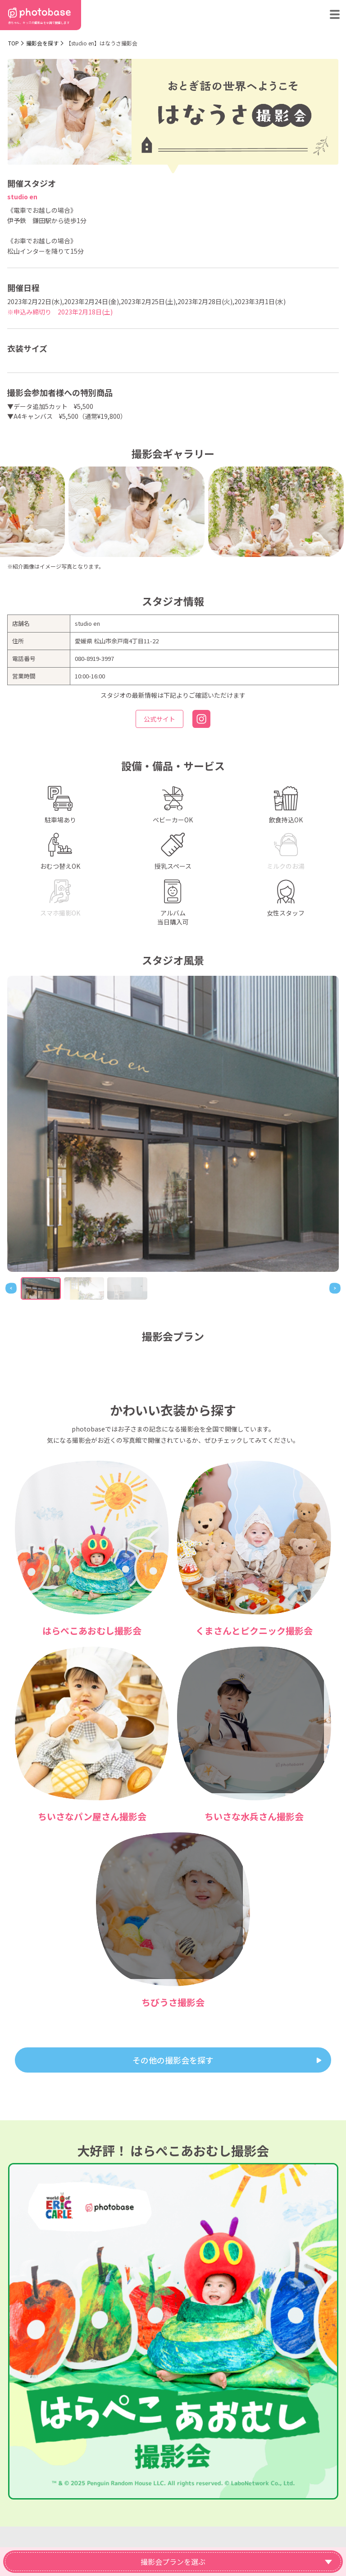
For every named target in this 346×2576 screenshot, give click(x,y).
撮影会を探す (42, 43)
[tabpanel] (173, 1124)
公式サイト (159, 718)
